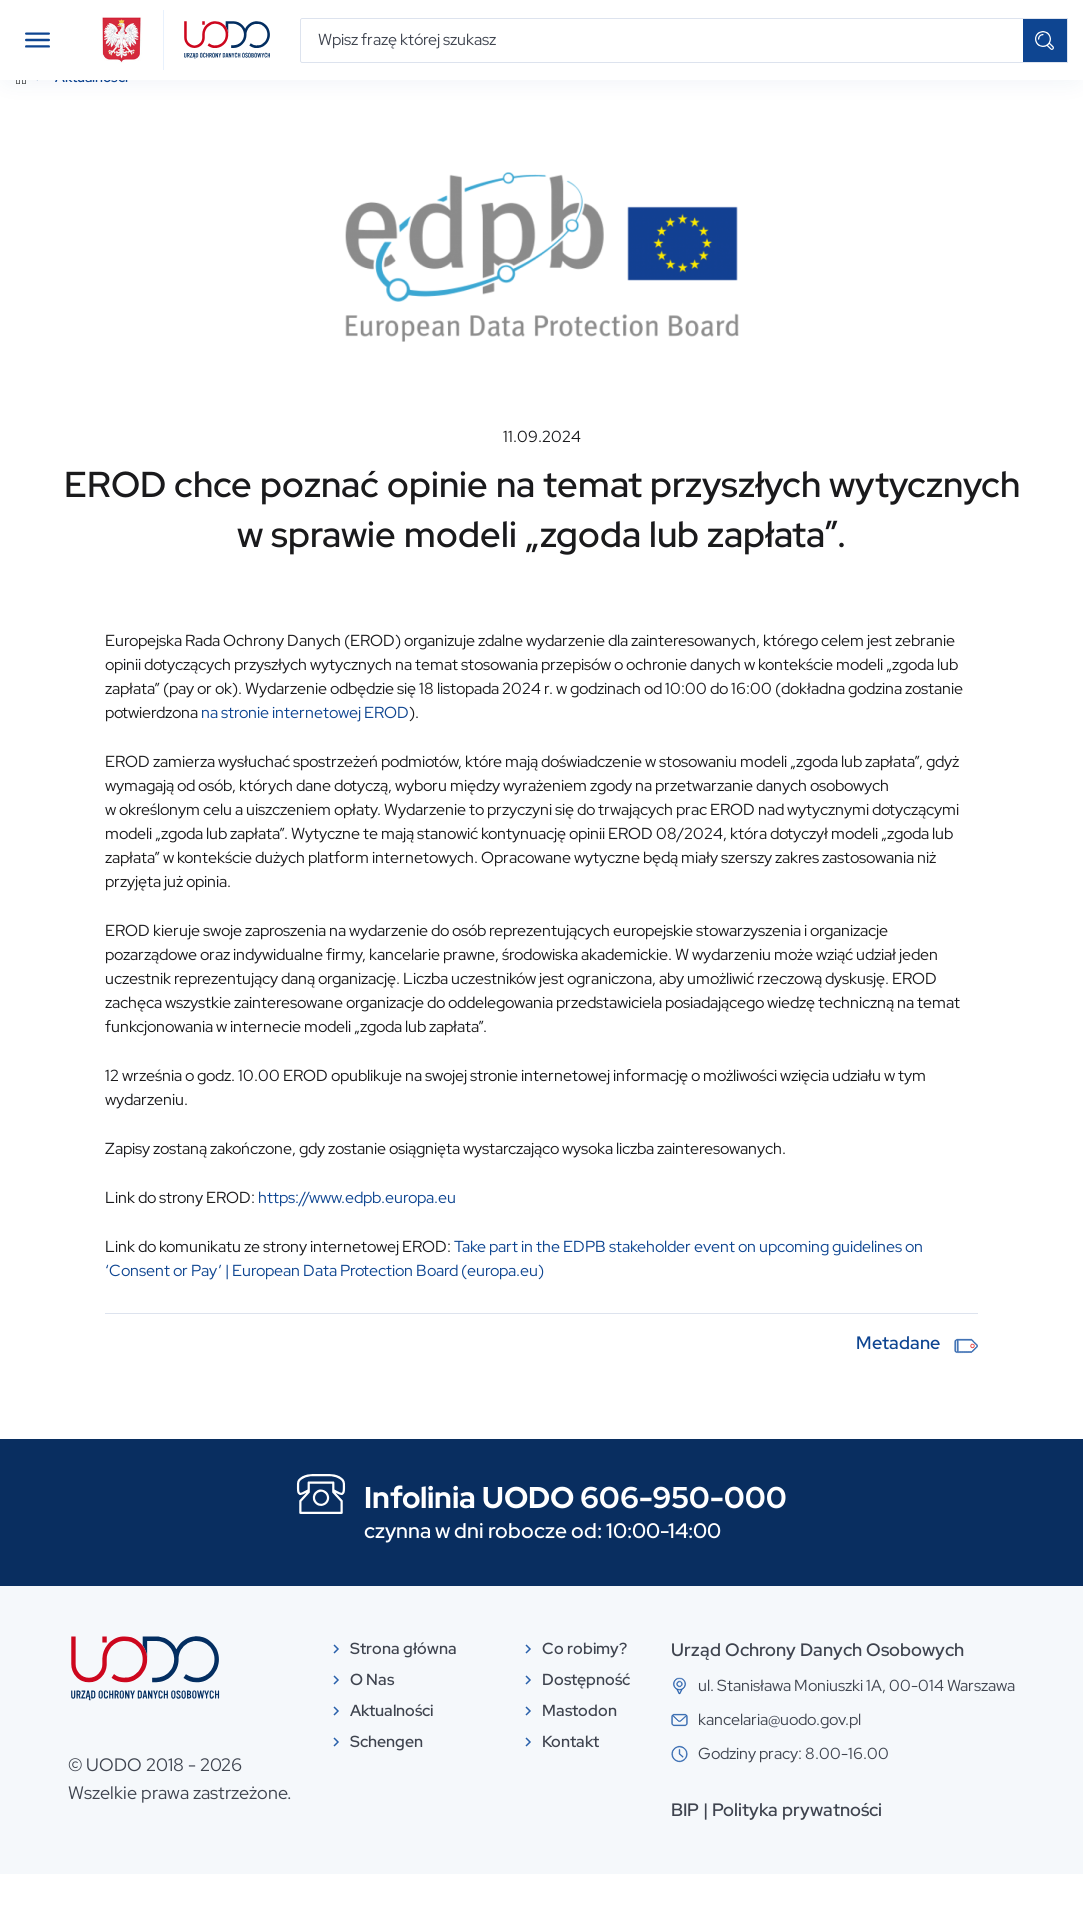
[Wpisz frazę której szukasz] (662, 40)
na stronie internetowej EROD (305, 748)
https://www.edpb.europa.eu (357, 1233)
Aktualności (91, 113)
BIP (685, 1844)
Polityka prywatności (797, 1844)
